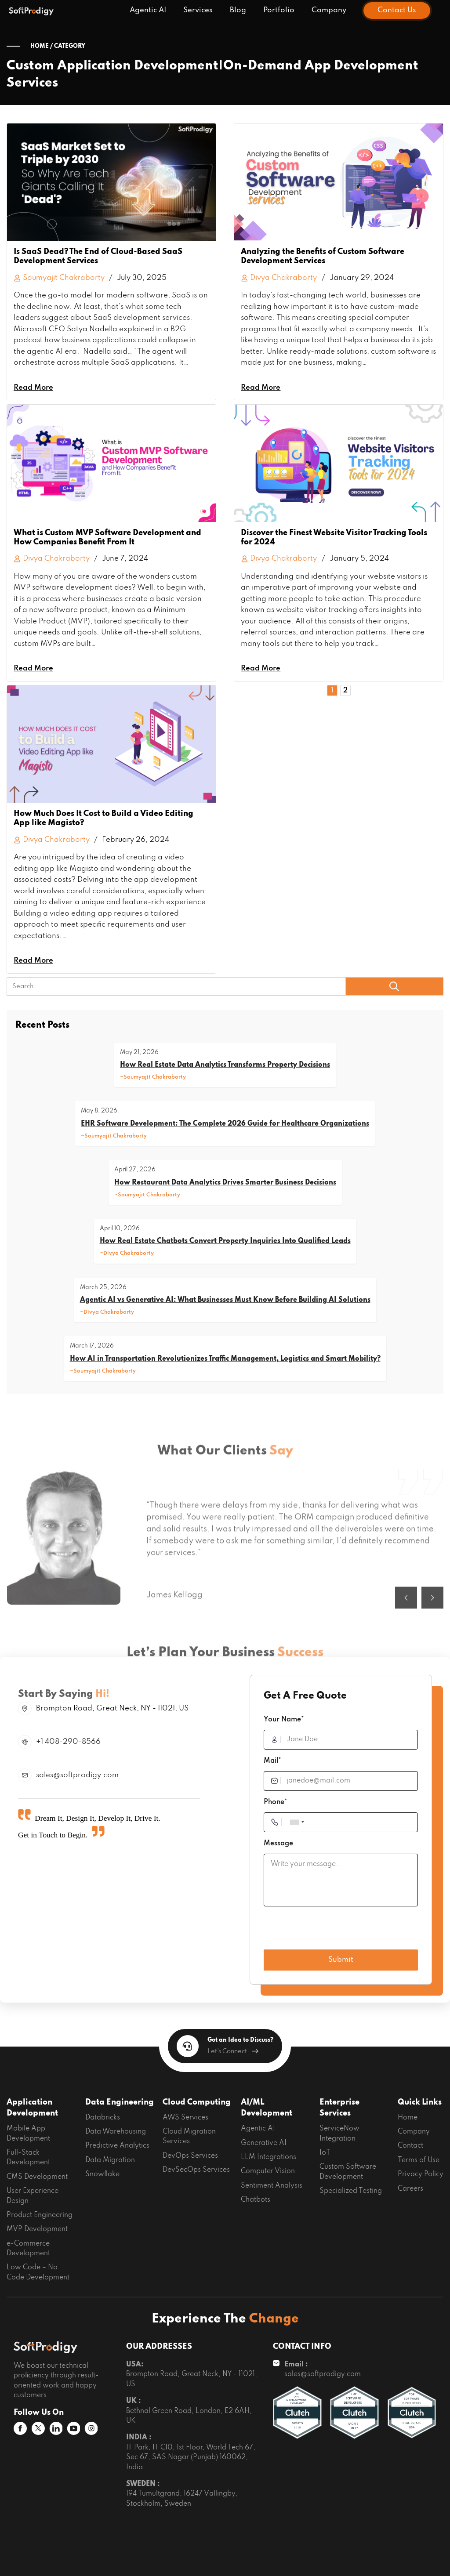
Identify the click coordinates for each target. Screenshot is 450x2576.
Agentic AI (148, 10)
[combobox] (297, 1822)
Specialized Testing (350, 2191)
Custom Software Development (347, 2171)
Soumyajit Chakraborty (59, 278)
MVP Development (37, 2229)
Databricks (102, 2117)
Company (329, 10)
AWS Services (185, 2117)
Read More (33, 387)
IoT (324, 2152)
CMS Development (37, 2177)
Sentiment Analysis (271, 2185)
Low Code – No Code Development (38, 2272)
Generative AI (264, 2143)
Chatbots (255, 2199)
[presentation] (330, 1930)
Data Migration (110, 2160)
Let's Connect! (232, 2051)
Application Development (32, 2108)
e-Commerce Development (28, 2248)
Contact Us (396, 10)
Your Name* (284, 1719)
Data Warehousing (115, 2131)
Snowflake (102, 2174)
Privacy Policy (420, 2174)
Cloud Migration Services (189, 2136)
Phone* (275, 1802)
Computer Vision (268, 2171)
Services (198, 10)
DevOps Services (190, 2155)
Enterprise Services (339, 2108)
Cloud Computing (197, 2102)
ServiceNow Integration (339, 2133)
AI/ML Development (266, 2108)
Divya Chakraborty (52, 558)
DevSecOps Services (196, 2170)
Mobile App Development (28, 2133)
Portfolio (278, 10)
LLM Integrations (268, 2157)
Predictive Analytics (117, 2145)
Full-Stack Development (28, 2157)
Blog (238, 10)
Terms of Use (418, 2160)
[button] (406, 1626)
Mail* (272, 1760)
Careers (410, 2188)
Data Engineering (119, 2102)
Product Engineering (40, 2215)
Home (407, 2117)
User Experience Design (32, 2196)
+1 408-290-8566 (68, 1742)
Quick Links (420, 2102)
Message (278, 1843)
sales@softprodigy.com (77, 1775)
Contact (410, 2145)
